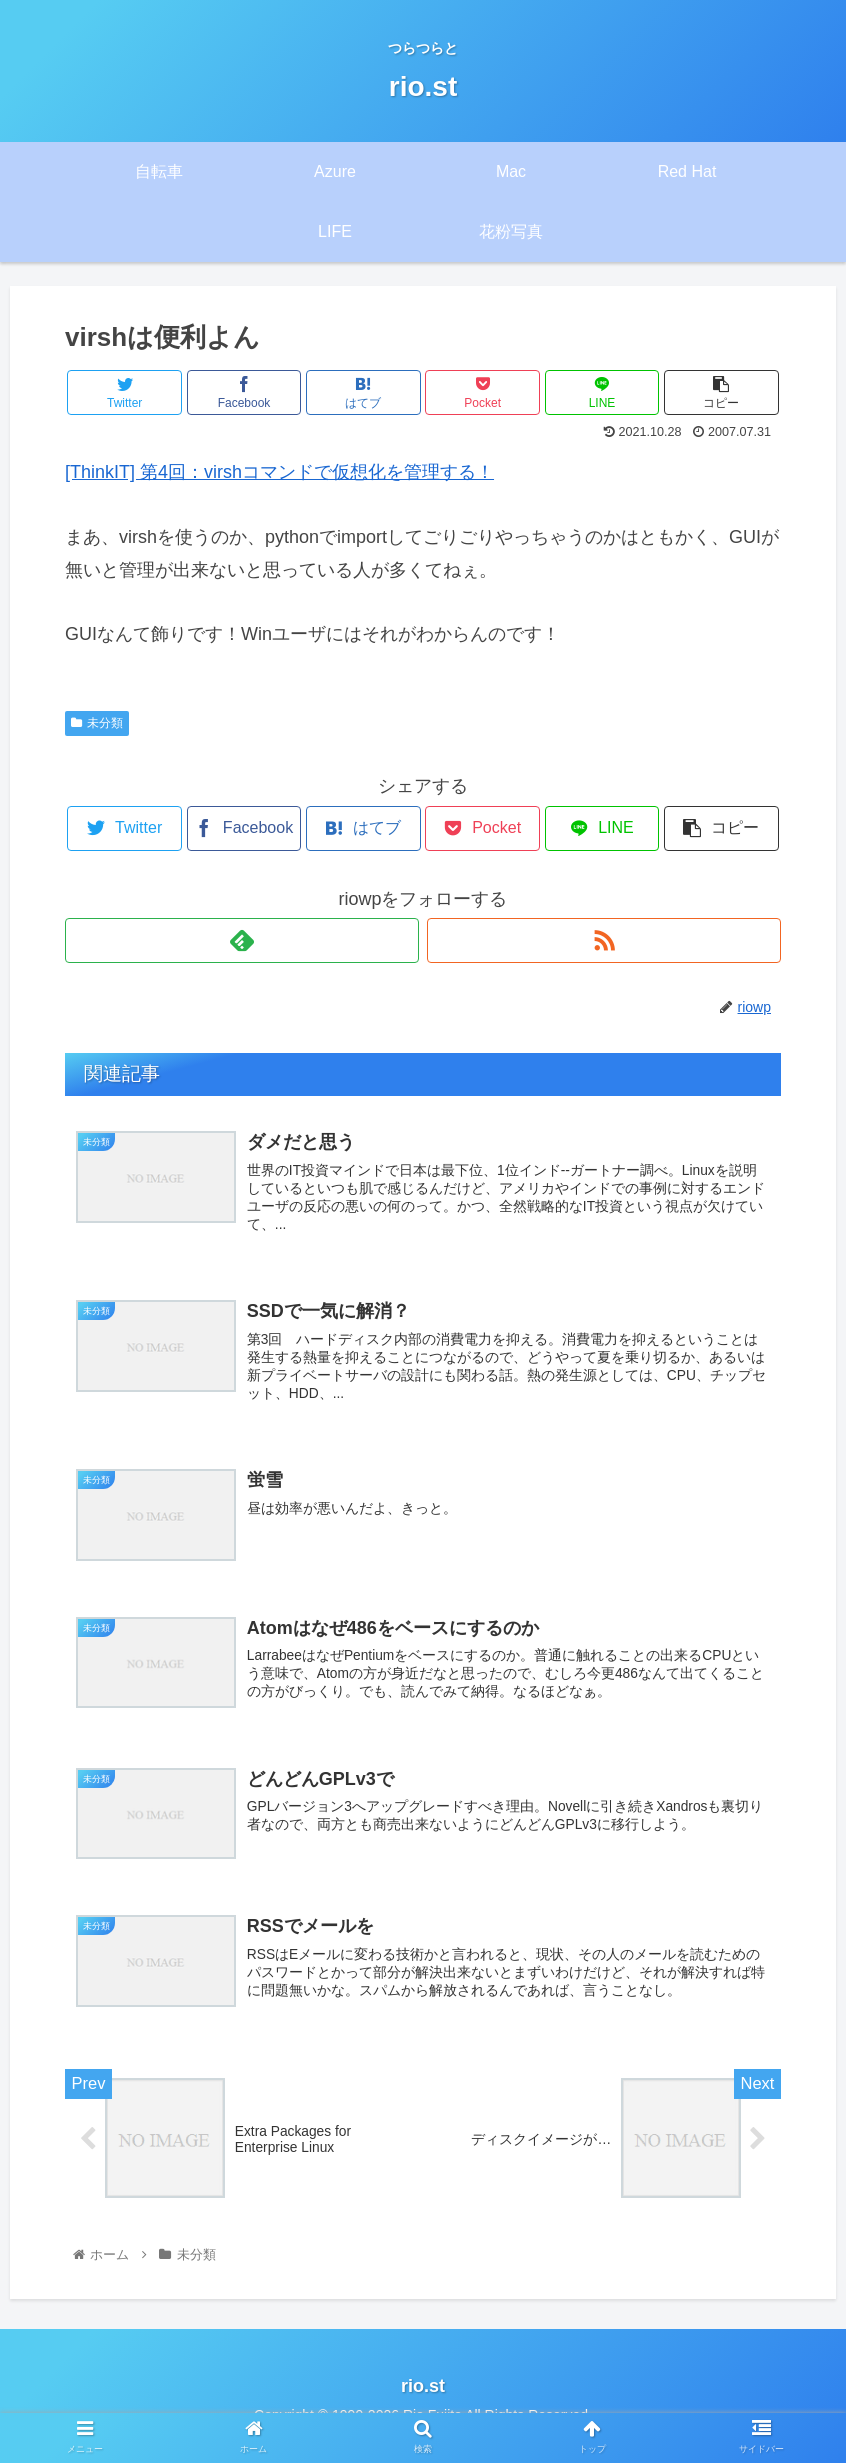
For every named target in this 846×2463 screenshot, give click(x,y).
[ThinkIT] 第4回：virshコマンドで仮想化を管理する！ (279, 472)
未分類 (97, 723)
